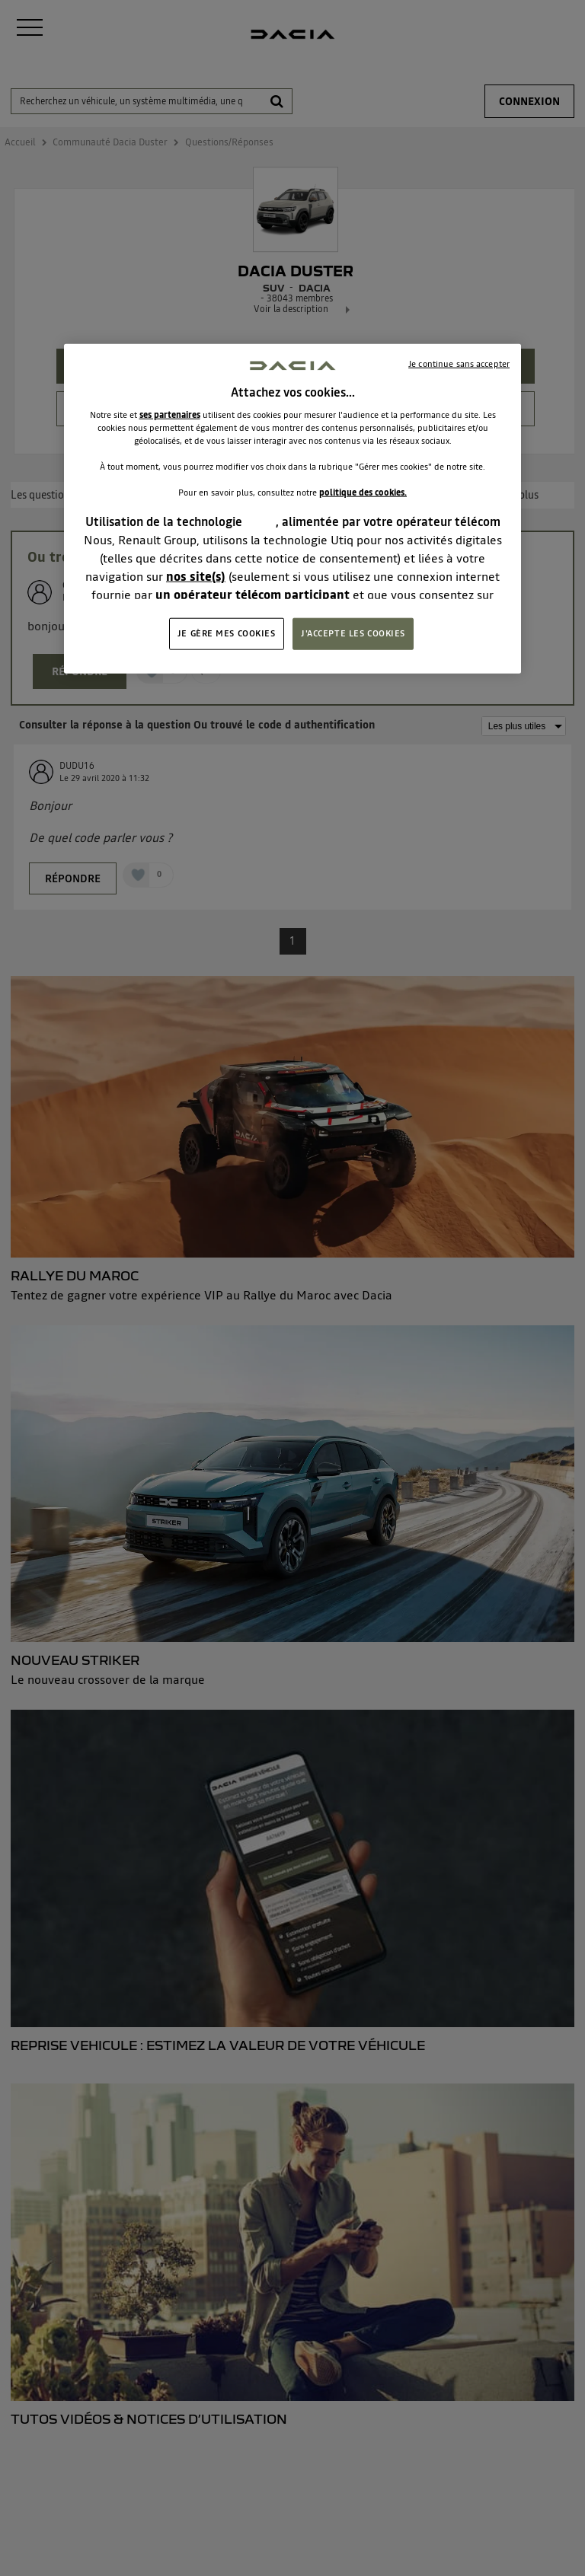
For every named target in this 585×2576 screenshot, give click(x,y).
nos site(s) (195, 576)
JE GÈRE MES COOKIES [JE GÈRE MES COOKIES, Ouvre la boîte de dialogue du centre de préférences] (226, 633)
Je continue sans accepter (459, 363)
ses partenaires (169, 415)
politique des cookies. (363, 492)
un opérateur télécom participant (252, 594)
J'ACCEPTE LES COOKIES (353, 633)
